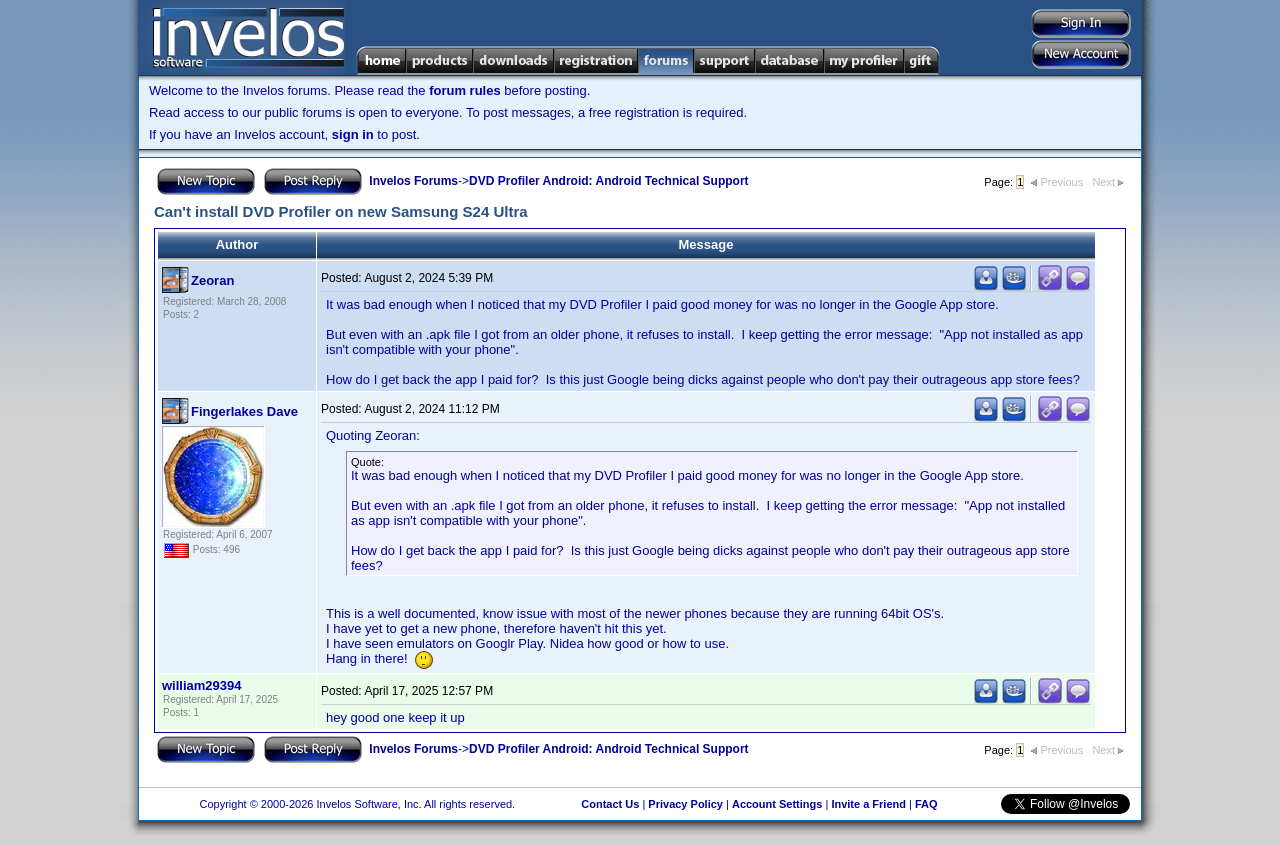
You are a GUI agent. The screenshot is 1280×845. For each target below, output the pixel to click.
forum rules (465, 90)
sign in (353, 134)
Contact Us (610, 804)
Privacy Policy (685, 804)
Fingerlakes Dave (244, 411)
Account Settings (777, 804)
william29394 (202, 685)
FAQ (926, 804)
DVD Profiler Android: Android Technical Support (609, 181)
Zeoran (212, 280)
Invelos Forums (413, 181)
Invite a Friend (868, 804)
